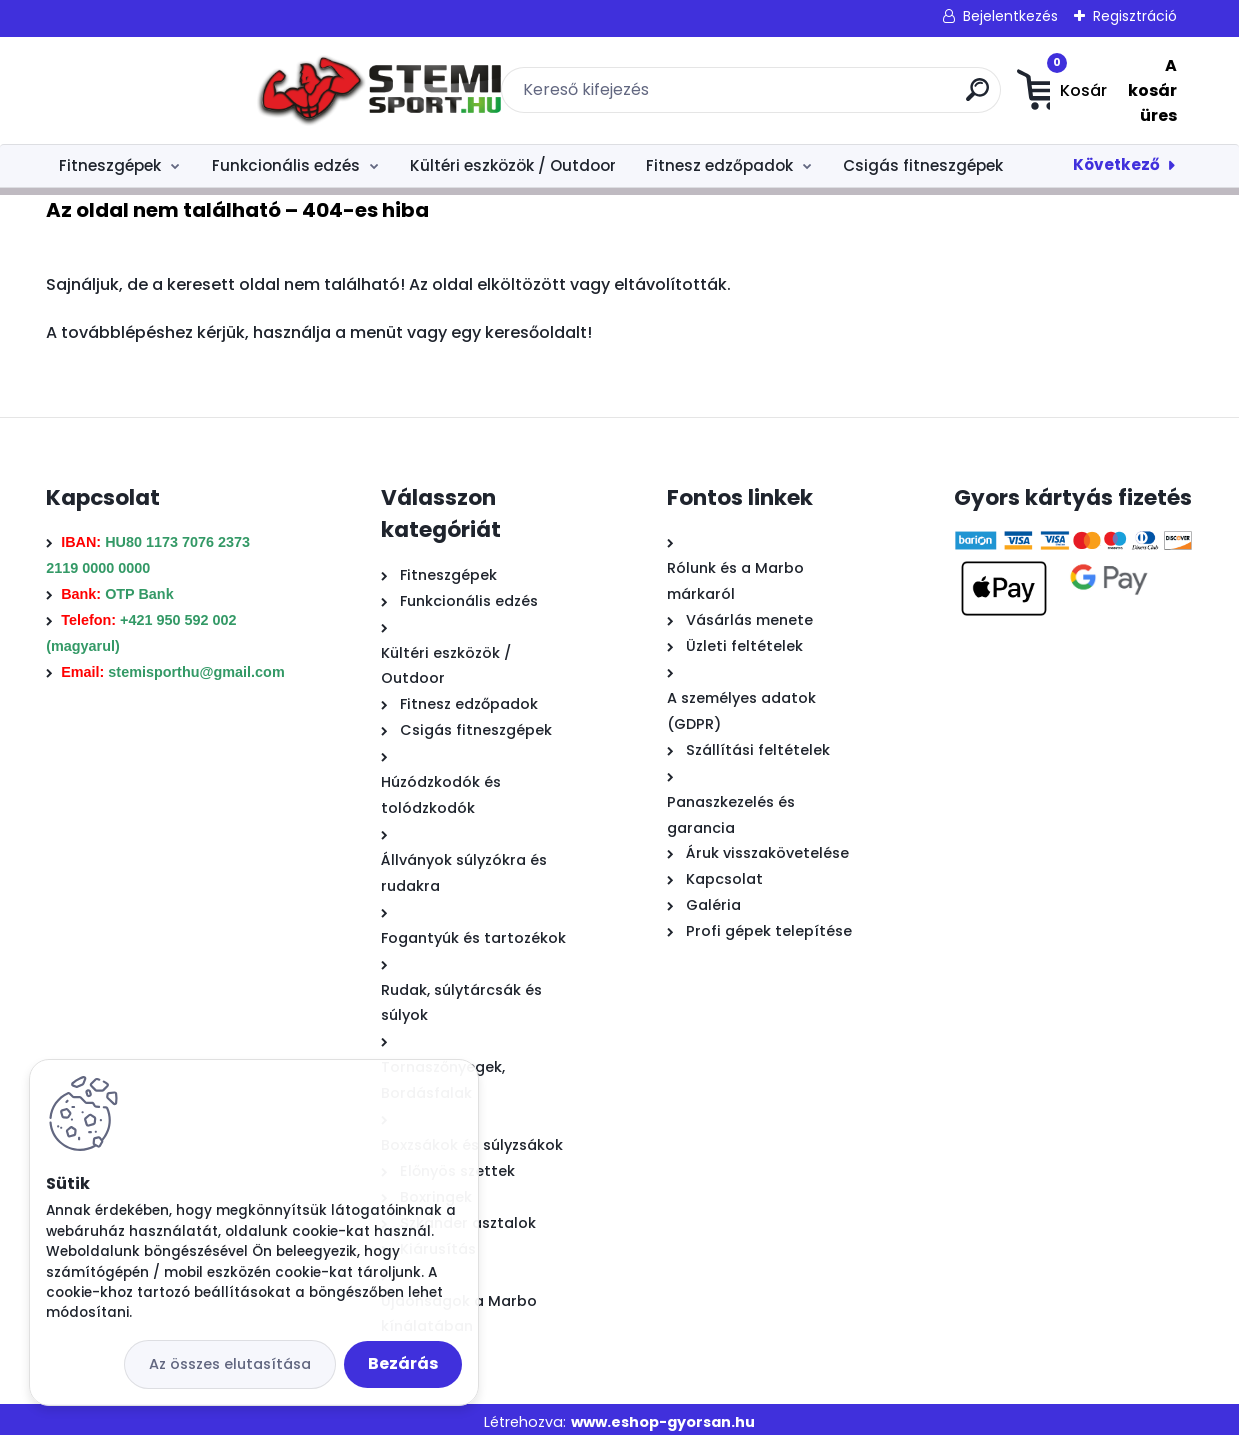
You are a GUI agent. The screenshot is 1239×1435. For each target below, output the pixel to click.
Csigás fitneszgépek (923, 158)
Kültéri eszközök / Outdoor (513, 158)
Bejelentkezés (1010, 16)
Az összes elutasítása (230, 1364)
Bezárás (403, 1363)
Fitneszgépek (110, 158)
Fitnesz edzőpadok (719, 158)
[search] (845, 93)
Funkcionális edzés (286, 158)
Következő (1116, 157)
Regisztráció (1135, 16)
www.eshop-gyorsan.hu (663, 1415)
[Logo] (168, 87)
